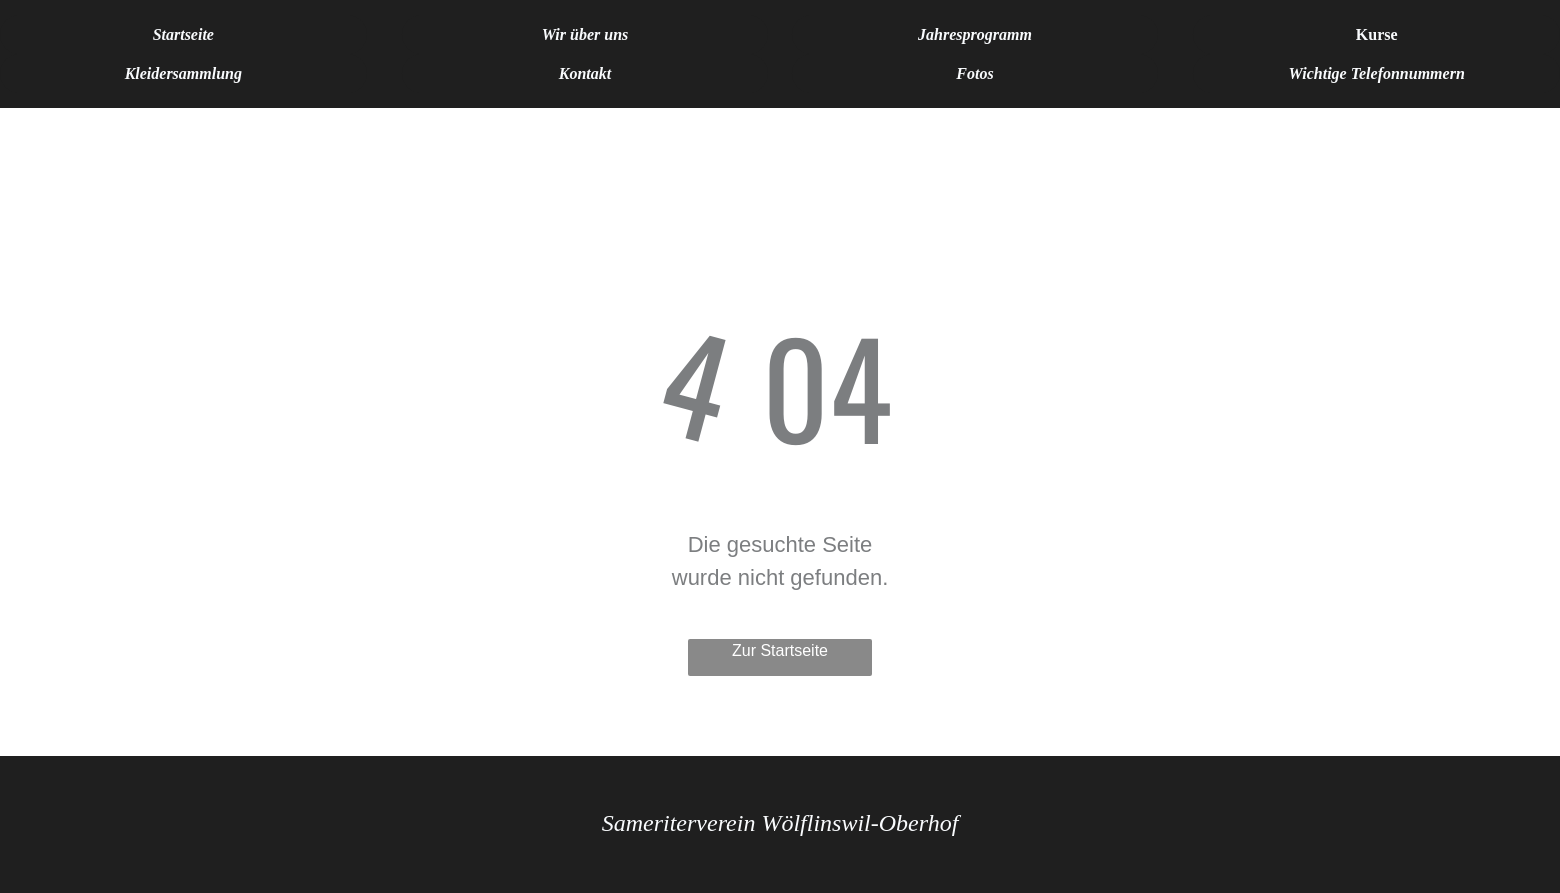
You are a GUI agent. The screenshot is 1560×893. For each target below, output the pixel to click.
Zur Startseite (780, 650)
